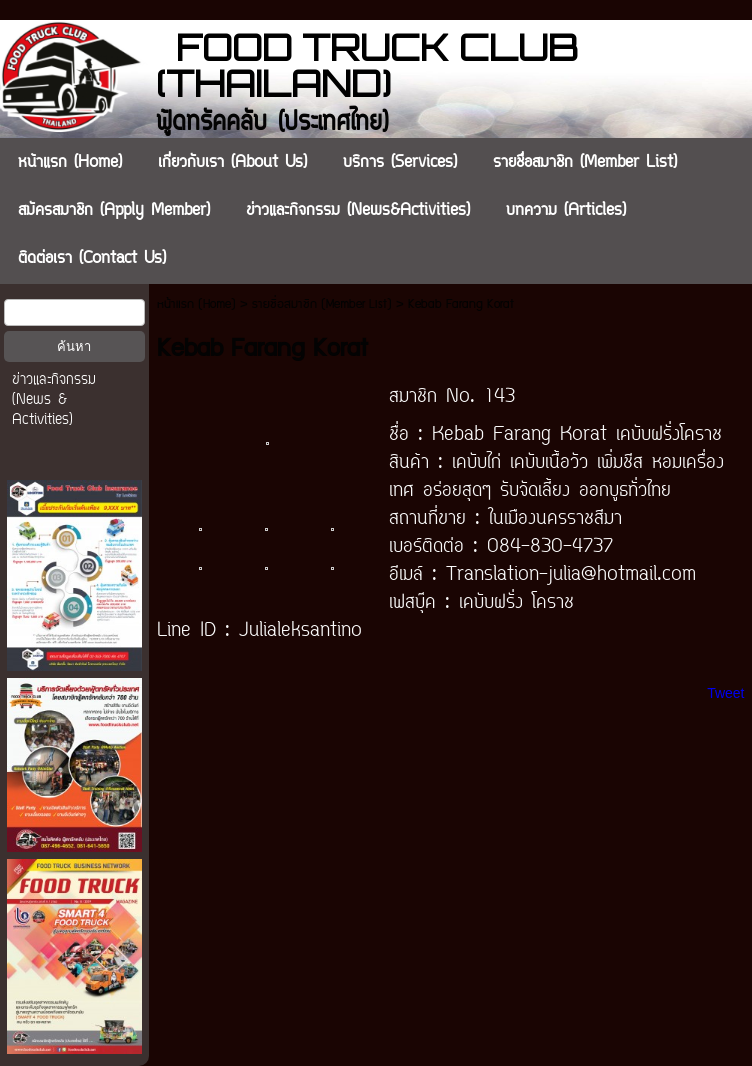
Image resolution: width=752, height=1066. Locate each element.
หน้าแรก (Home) (196, 304)
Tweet (725, 693)
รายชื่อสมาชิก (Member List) (322, 304)
